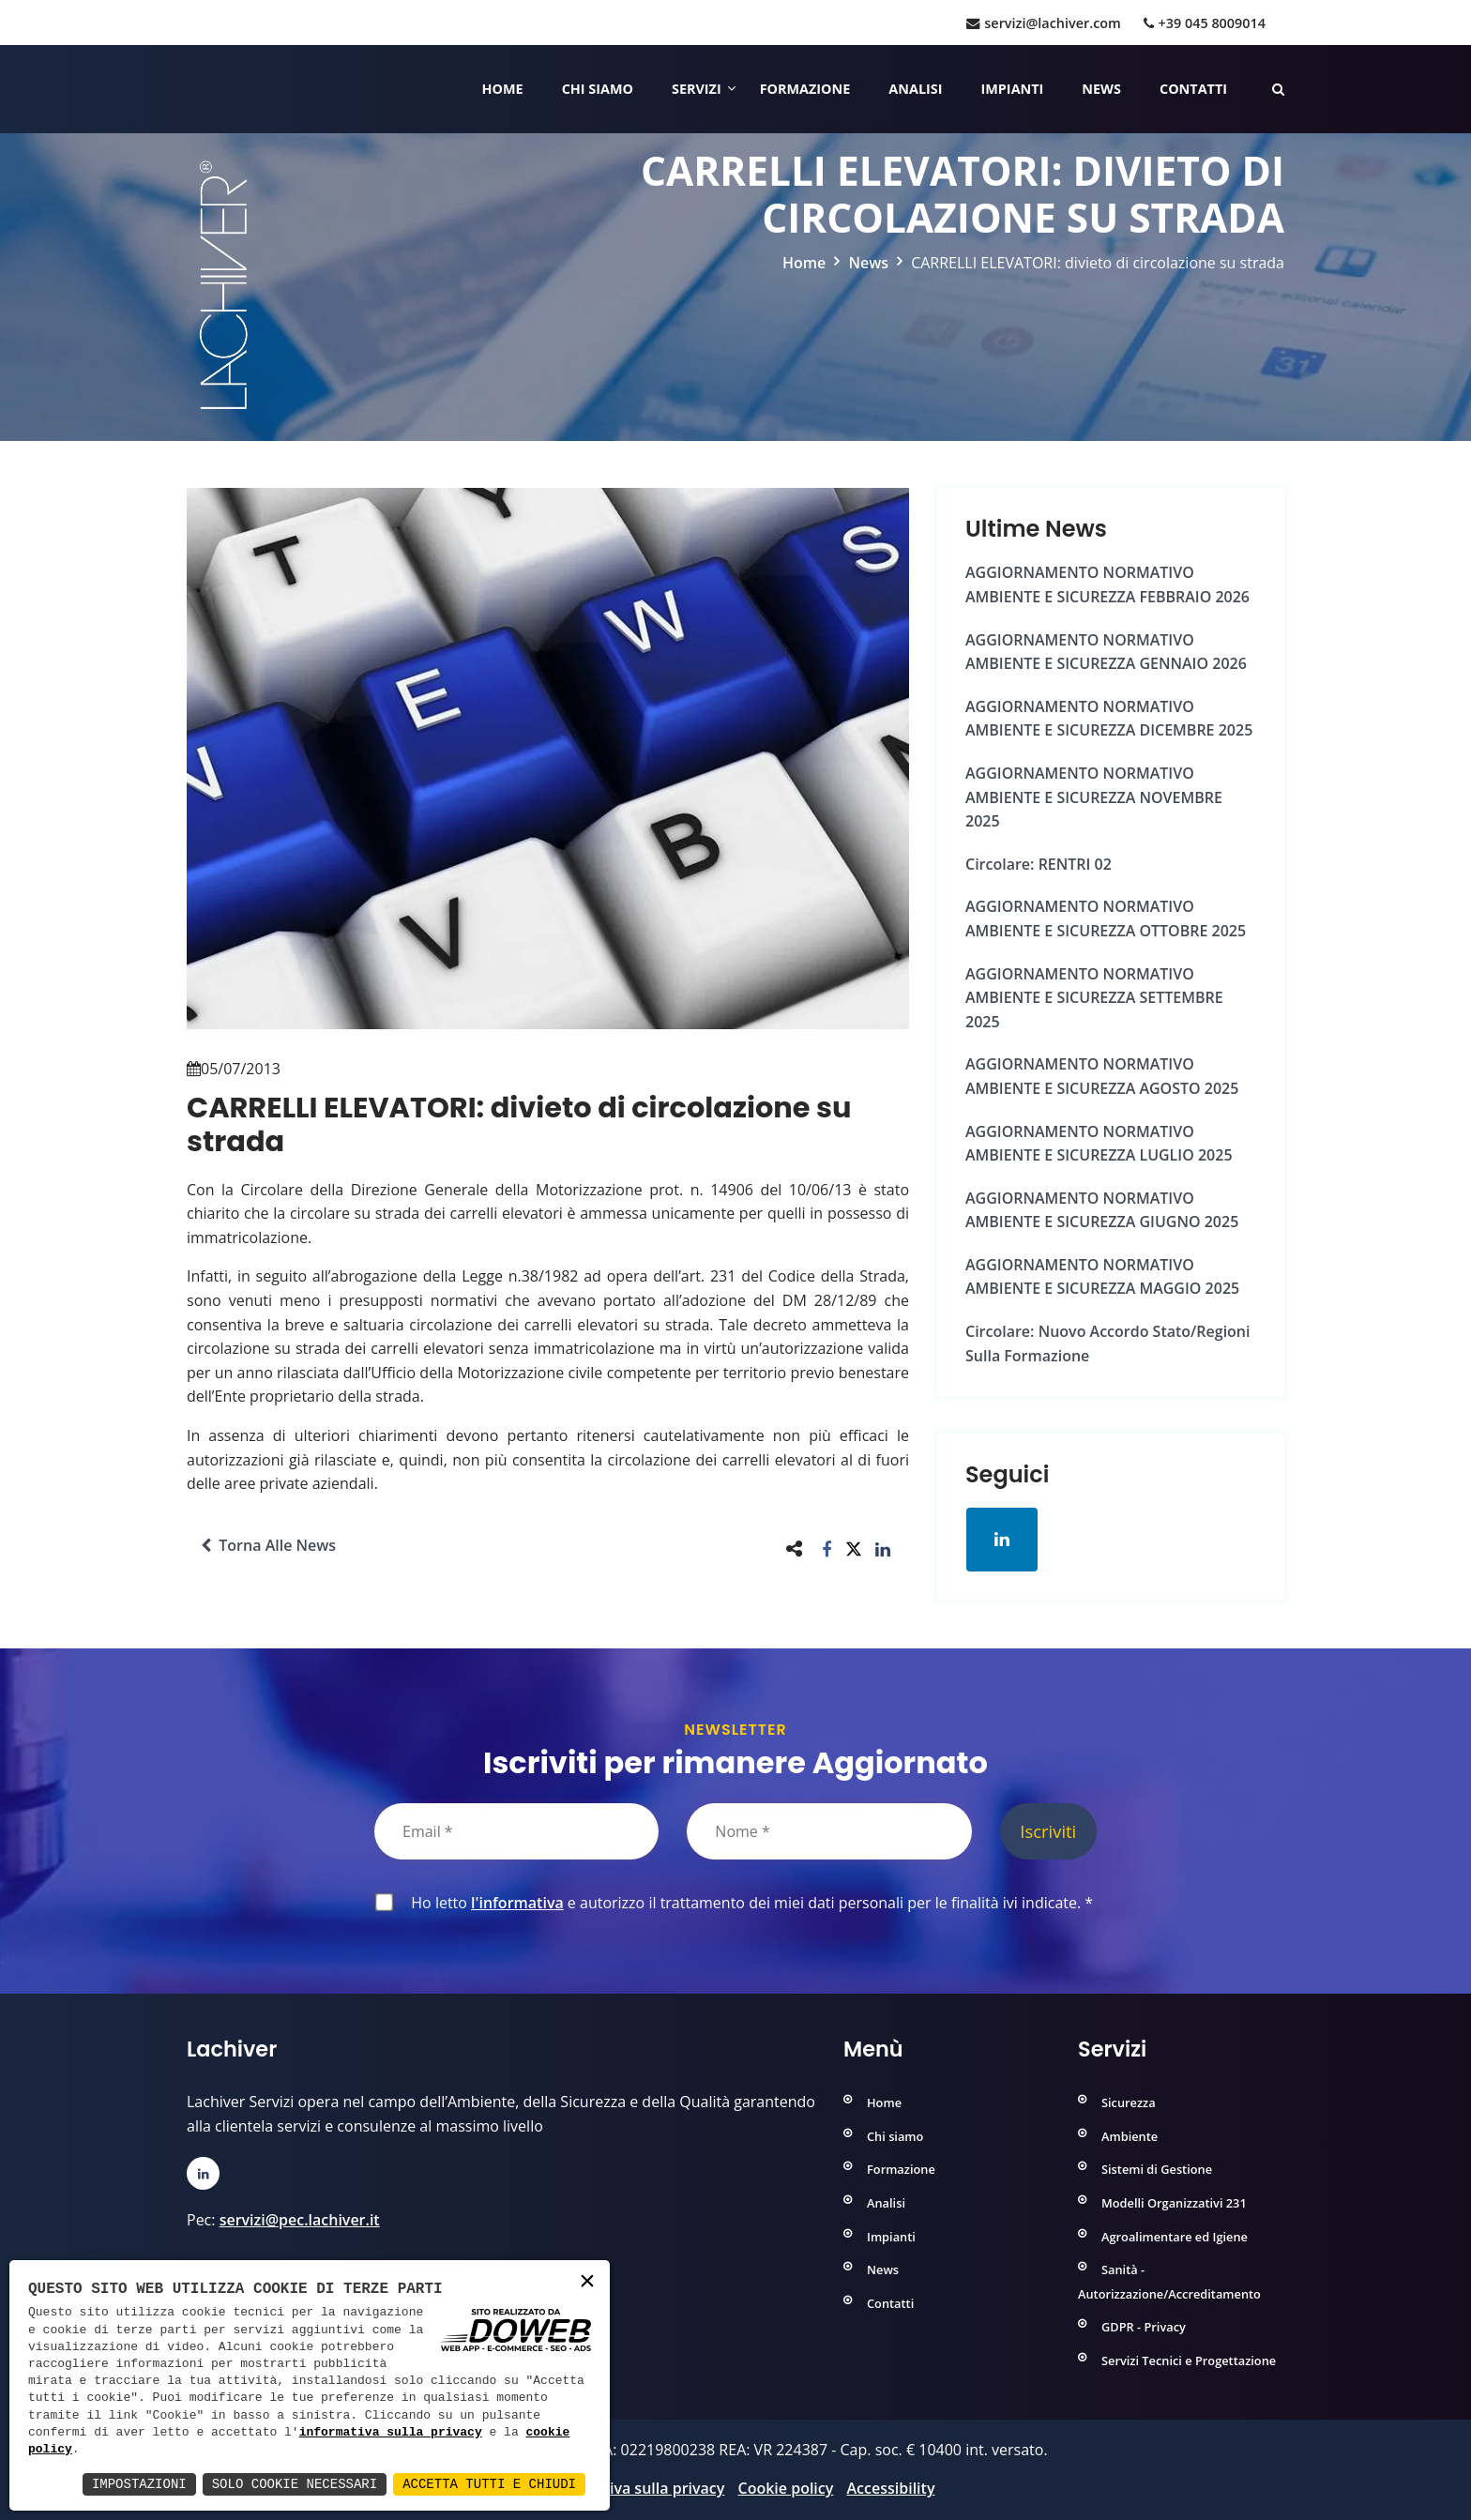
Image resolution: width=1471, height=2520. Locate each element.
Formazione (805, 89)
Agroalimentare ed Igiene (1174, 2236)
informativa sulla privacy (390, 2432)
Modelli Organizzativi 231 (1174, 2202)
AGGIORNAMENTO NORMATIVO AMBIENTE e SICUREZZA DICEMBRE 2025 (1108, 718)
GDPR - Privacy (1143, 2326)
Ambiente (1129, 2136)
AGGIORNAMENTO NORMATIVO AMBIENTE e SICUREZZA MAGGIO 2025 (1102, 1276)
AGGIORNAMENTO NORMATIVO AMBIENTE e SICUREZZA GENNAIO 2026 (1106, 652)
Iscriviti (1048, 1831)
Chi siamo (597, 89)
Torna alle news (268, 1545)
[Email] (516, 1831)
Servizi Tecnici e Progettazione (1188, 2360)
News (1101, 89)
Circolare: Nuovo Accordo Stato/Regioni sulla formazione (1107, 1343)
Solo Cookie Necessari (294, 2484)
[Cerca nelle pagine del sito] (1278, 88)
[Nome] (829, 1831)
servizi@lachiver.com (1043, 23)
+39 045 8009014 (1205, 23)
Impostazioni (139, 2484)
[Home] (189, 89)
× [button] (587, 2282)
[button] (827, 1548)
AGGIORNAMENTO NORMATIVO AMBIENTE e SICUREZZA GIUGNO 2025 (1101, 1210)
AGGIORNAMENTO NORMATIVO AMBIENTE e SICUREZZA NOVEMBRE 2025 (1093, 797)
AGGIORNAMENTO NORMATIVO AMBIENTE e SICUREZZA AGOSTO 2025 (1101, 1076)
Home (502, 89)
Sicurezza (1128, 2102)
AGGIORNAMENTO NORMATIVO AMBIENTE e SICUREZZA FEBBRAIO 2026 (1107, 584)
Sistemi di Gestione (1156, 2169)
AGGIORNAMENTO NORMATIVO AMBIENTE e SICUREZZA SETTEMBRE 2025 (1094, 998)
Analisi (915, 89)
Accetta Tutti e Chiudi (489, 2484)
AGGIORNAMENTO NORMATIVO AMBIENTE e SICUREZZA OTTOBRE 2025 (1105, 918)
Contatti (1193, 89)
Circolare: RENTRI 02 (1038, 864)
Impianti (1012, 89)
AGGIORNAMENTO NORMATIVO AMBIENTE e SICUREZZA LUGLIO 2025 (1099, 1143)
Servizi (696, 89)
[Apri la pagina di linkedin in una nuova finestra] (1002, 1539)
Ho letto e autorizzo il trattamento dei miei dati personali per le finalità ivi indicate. (748, 1902)
